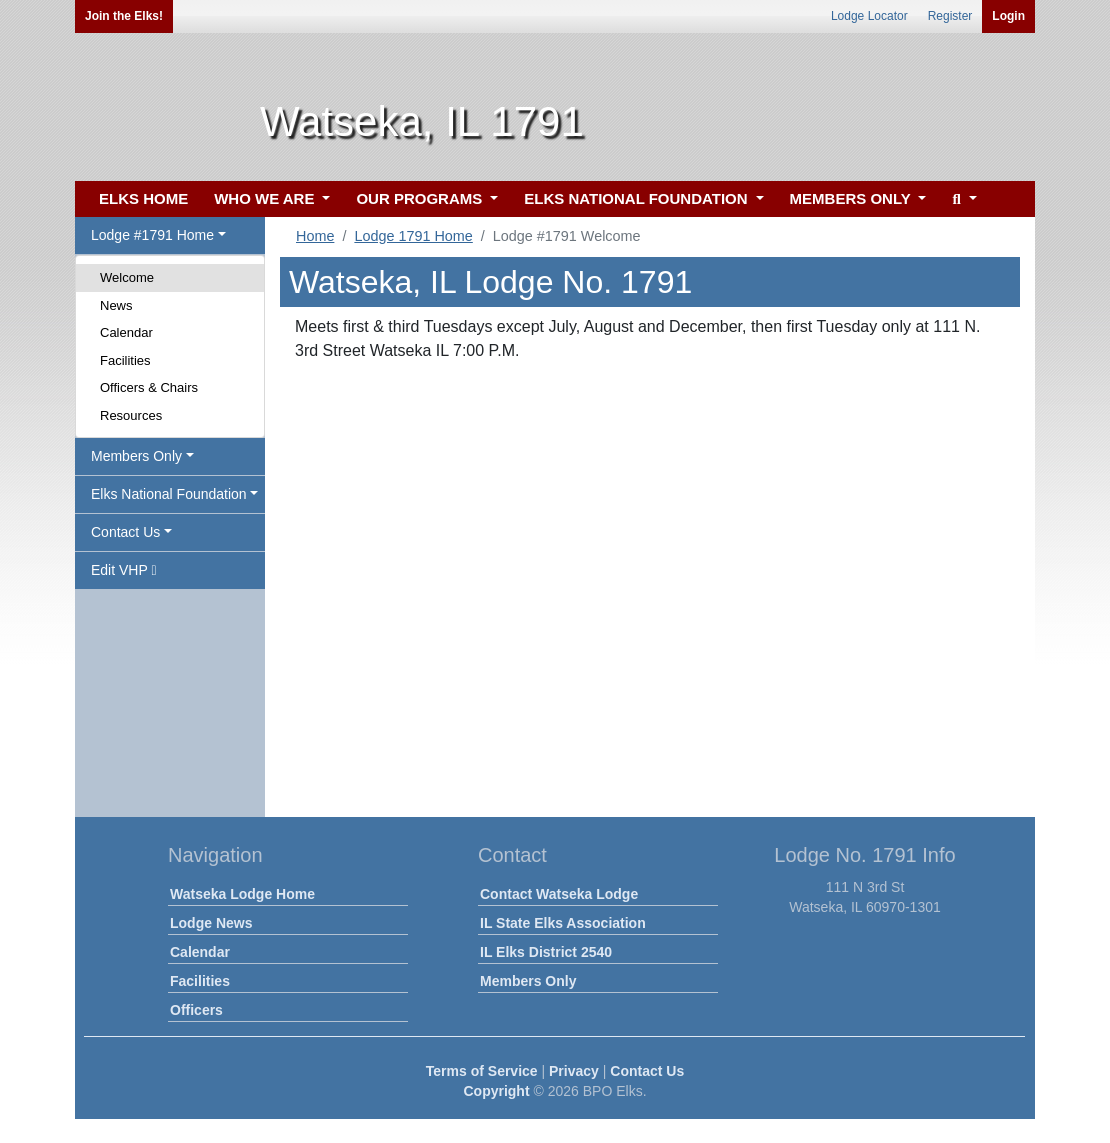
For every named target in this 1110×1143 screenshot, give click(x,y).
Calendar (126, 332)
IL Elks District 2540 (546, 952)
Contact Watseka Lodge (559, 894)
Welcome (127, 277)
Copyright (496, 1091)
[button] (961, 199)
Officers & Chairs (149, 387)
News (116, 305)
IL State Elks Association (563, 923)
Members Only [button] (136, 456)
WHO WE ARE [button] (266, 198)
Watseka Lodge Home (242, 894)
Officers (196, 1010)
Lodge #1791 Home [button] (152, 235)
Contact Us (647, 1071)
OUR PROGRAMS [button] (421, 198)
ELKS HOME (143, 198)
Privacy (574, 1071)
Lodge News (211, 923)
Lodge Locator (869, 16)
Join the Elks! (124, 16)
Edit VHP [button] (124, 570)
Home (315, 236)
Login (1008, 16)
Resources (131, 415)
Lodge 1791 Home (413, 236)
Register (950, 16)
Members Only (528, 981)
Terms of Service (482, 1071)
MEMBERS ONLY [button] (852, 198)
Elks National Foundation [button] (169, 494)
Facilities (125, 360)
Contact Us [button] (125, 532)
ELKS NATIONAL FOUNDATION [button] (638, 198)
